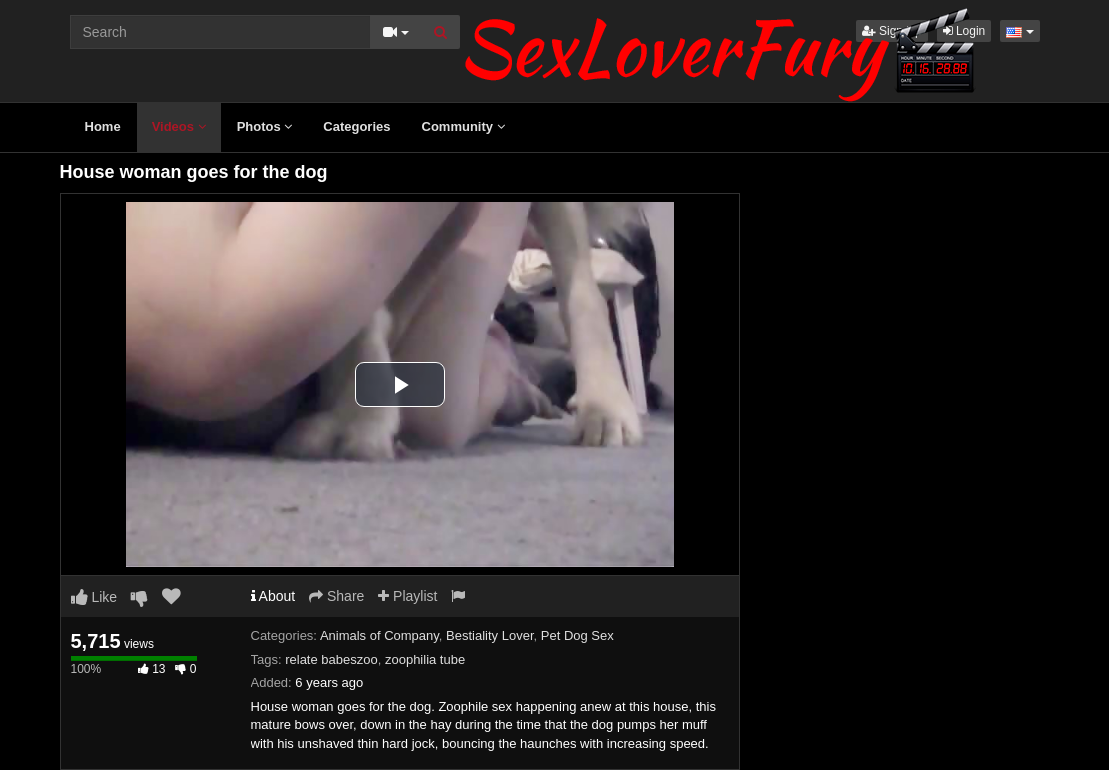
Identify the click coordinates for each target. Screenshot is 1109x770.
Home (103, 126)
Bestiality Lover (489, 635)
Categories (356, 126)
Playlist (407, 596)
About (273, 596)
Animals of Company (379, 635)
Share (336, 596)
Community (463, 126)
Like (94, 597)
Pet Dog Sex (577, 635)
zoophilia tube (425, 659)
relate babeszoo (331, 659)
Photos (265, 126)
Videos (179, 126)
